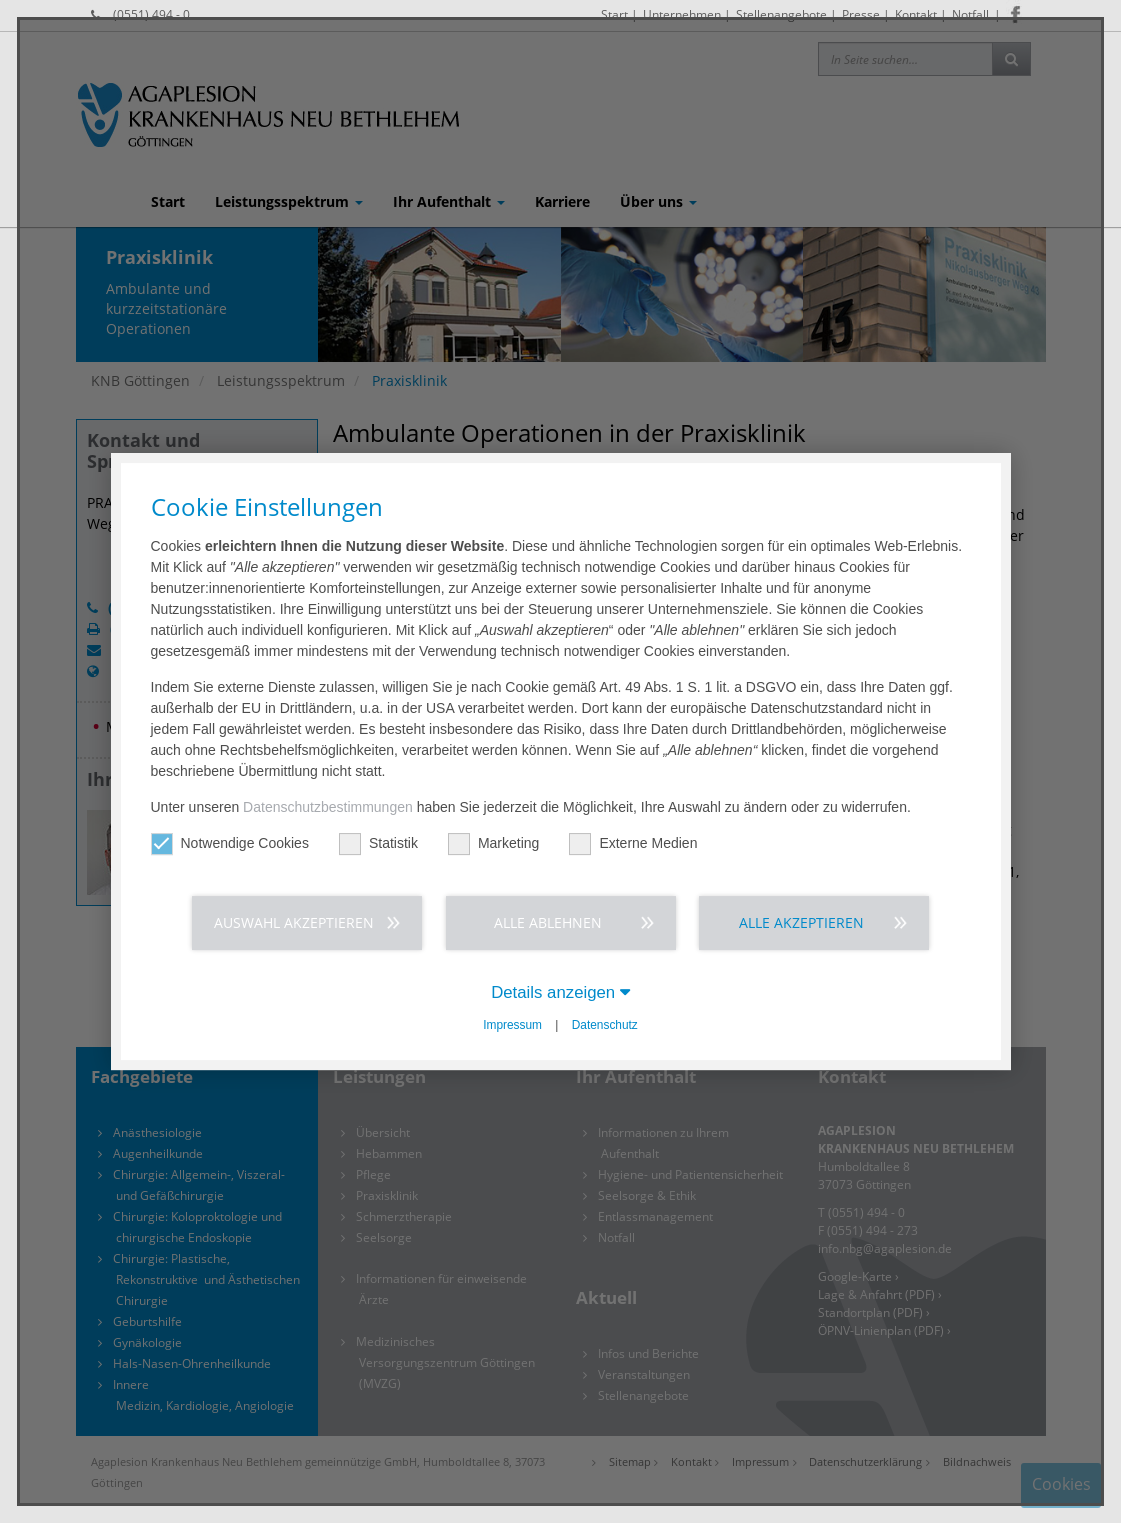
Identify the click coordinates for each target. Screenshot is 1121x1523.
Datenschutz (605, 1025)
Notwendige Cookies (230, 843)
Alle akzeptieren (801, 922)
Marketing (493, 843)
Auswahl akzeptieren (294, 922)
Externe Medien (633, 843)
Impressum (512, 1025)
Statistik (378, 843)
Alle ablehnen (548, 922)
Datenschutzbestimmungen (328, 807)
